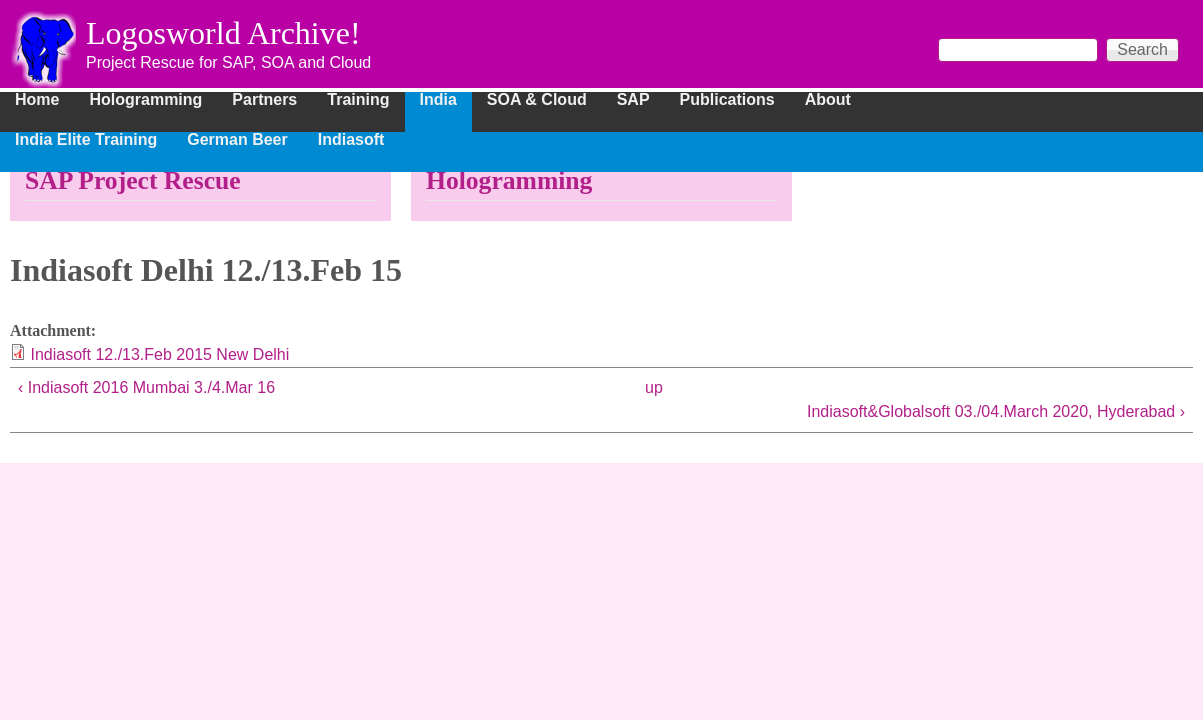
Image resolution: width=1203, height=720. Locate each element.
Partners (264, 100)
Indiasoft (351, 140)
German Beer (237, 140)
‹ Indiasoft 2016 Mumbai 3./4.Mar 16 (146, 387)
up (654, 387)
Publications (727, 100)
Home (37, 100)
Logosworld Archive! (223, 33)
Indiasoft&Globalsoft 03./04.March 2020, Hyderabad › (996, 411)
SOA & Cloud (537, 100)
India (438, 100)
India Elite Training (86, 140)
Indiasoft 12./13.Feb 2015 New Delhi (159, 354)
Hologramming (145, 100)
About (828, 100)
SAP (633, 100)
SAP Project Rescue (133, 180)
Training (358, 100)
